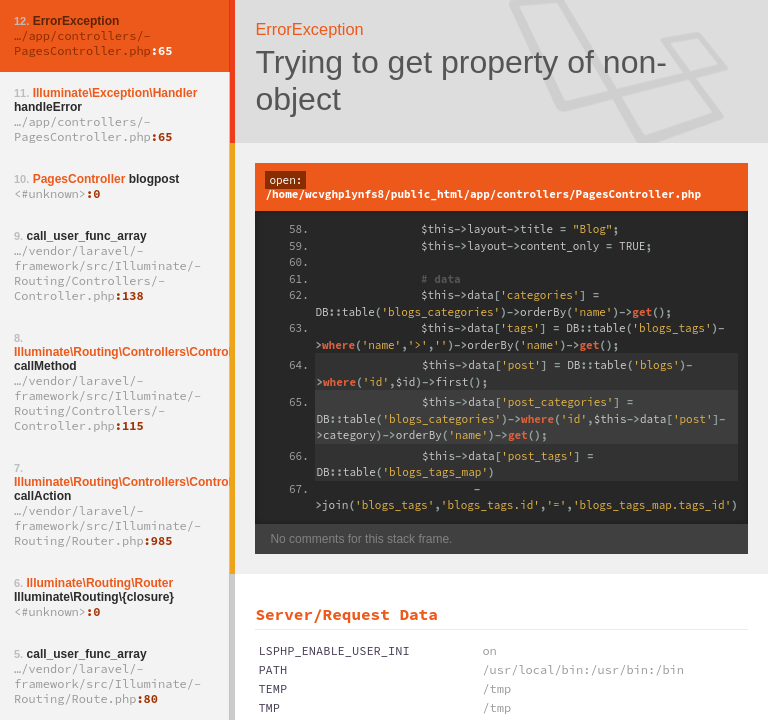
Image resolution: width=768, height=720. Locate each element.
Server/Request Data (346, 614)
